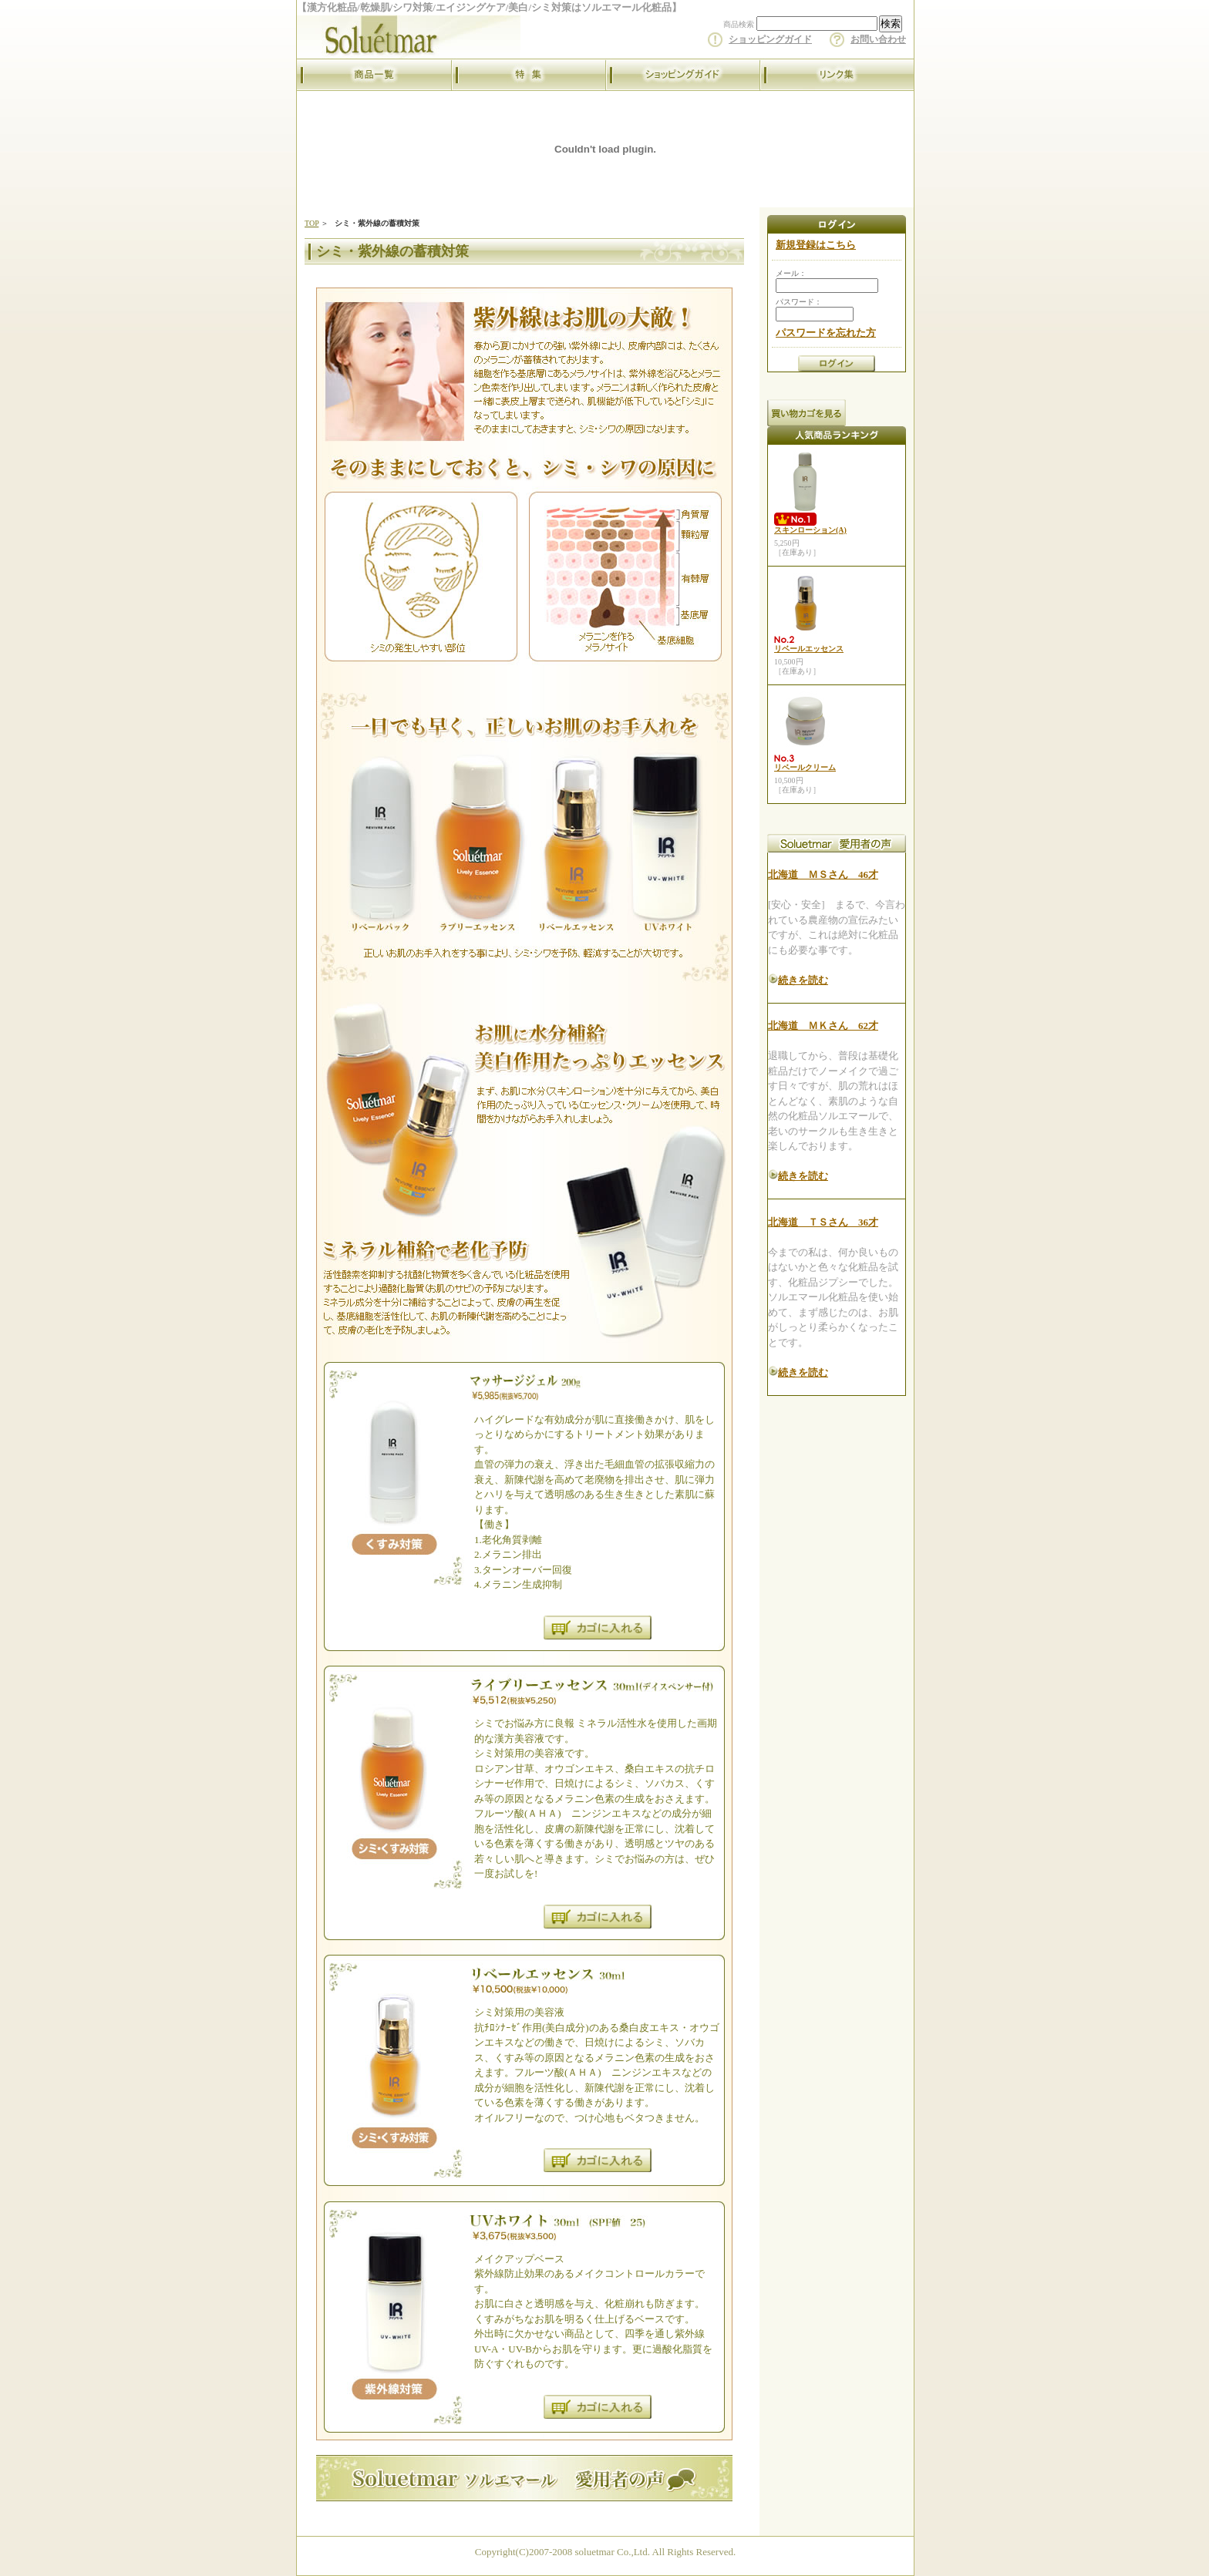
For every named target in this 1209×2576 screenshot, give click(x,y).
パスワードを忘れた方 (826, 332)
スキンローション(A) (810, 530)
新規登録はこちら (816, 245)
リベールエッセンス (809, 648)
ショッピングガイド (770, 39)
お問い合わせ (878, 39)
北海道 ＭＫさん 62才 (823, 1025)
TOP (311, 223)
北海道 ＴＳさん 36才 (823, 1222)
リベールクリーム (805, 767)
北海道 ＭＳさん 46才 (823, 874)
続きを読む (803, 980)
